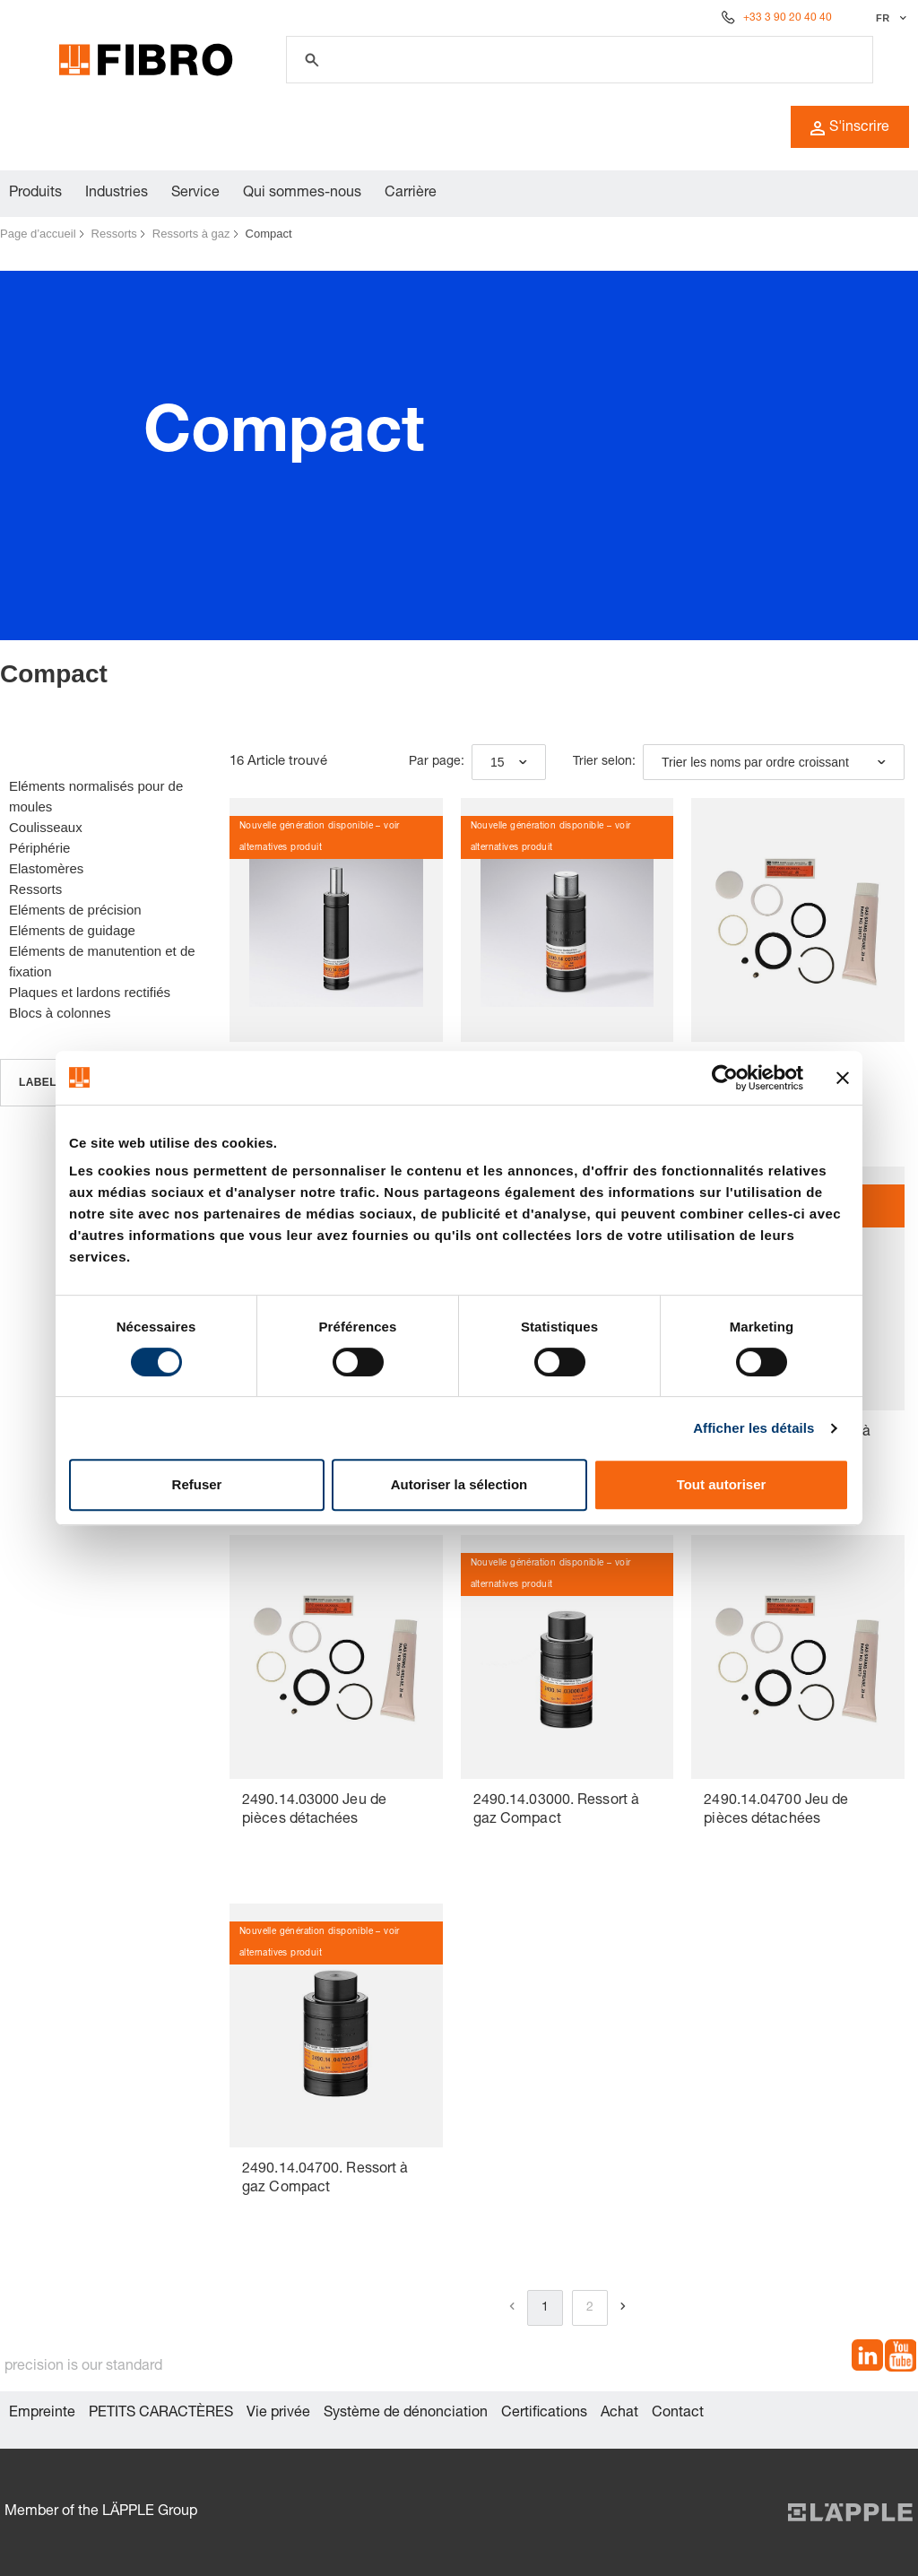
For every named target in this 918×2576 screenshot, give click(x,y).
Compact (269, 233)
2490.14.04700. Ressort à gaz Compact (325, 2179)
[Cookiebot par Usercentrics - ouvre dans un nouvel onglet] (724, 1077)
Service (195, 193)
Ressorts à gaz (191, 233)
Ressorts (114, 233)
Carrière (411, 193)
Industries (116, 193)
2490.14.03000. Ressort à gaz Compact (556, 1810)
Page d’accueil (38, 233)
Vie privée (278, 2414)
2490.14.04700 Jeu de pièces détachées (776, 1810)
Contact (678, 2414)
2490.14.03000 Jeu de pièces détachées (314, 1810)
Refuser (197, 1484)
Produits (35, 193)
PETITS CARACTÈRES (161, 2414)
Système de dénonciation (406, 2414)
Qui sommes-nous (302, 193)
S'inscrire (849, 128)
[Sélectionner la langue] (889, 18)
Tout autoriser (721, 1484)
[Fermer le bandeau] (842, 1077)
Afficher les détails (753, 1427)
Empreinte (42, 2414)
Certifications (544, 2414)
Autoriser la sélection (459, 1484)
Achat (619, 2414)
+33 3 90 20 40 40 (787, 18)
